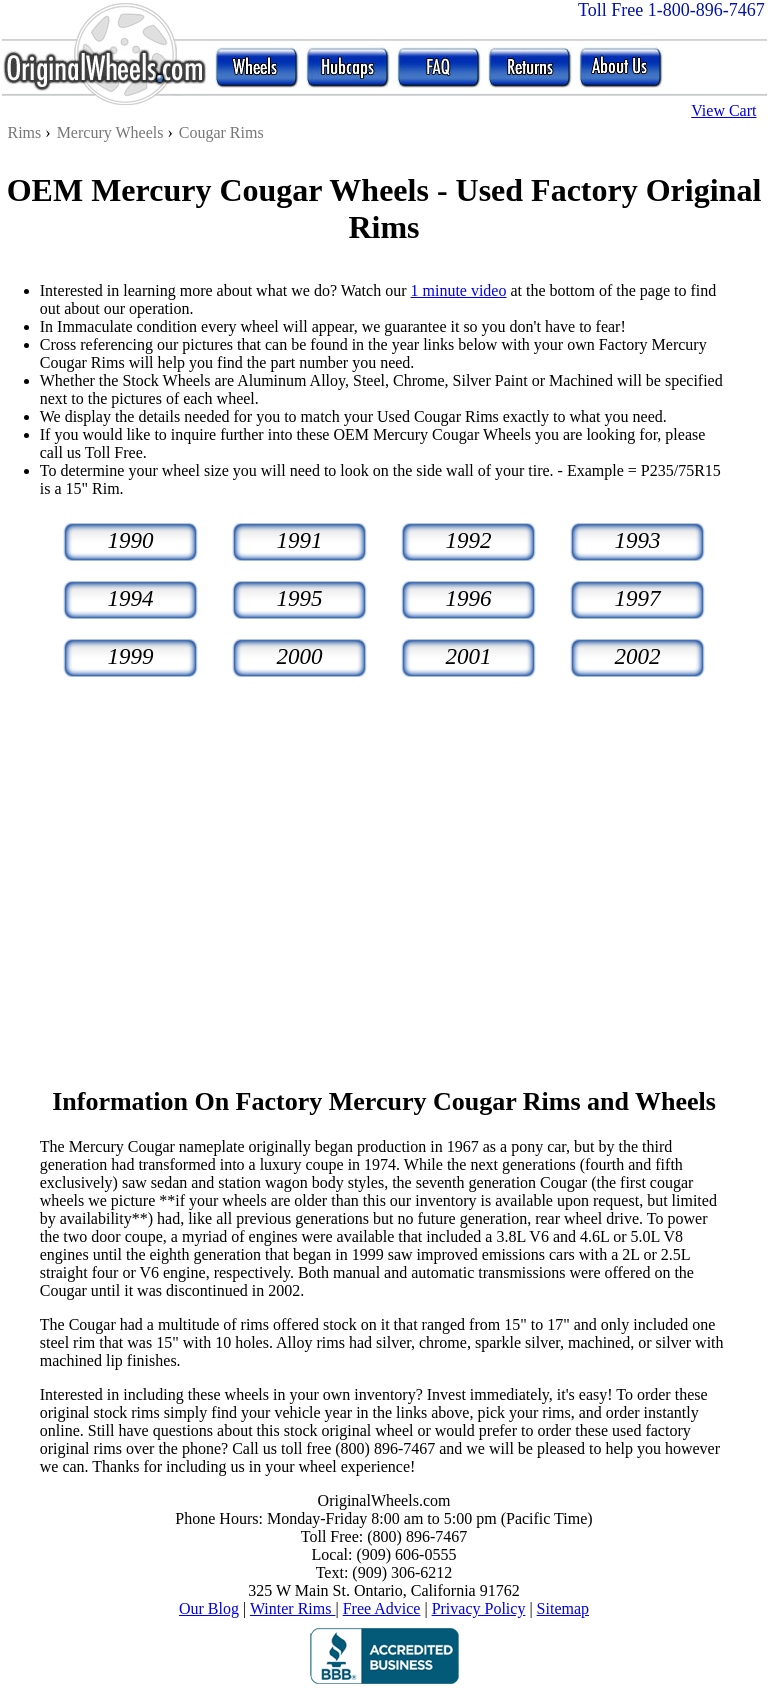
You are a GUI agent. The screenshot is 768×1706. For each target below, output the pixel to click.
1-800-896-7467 (706, 10)
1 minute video (458, 290)
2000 (300, 656)
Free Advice (382, 1608)
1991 (300, 540)
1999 (131, 656)
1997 (638, 598)
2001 (469, 656)
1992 (469, 540)
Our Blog (209, 1608)
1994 (131, 598)
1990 (131, 540)
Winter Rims (293, 1608)
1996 (469, 598)
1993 (638, 540)
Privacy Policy (479, 1608)
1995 (300, 598)
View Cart (723, 110)
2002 (638, 656)
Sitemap (563, 1608)
